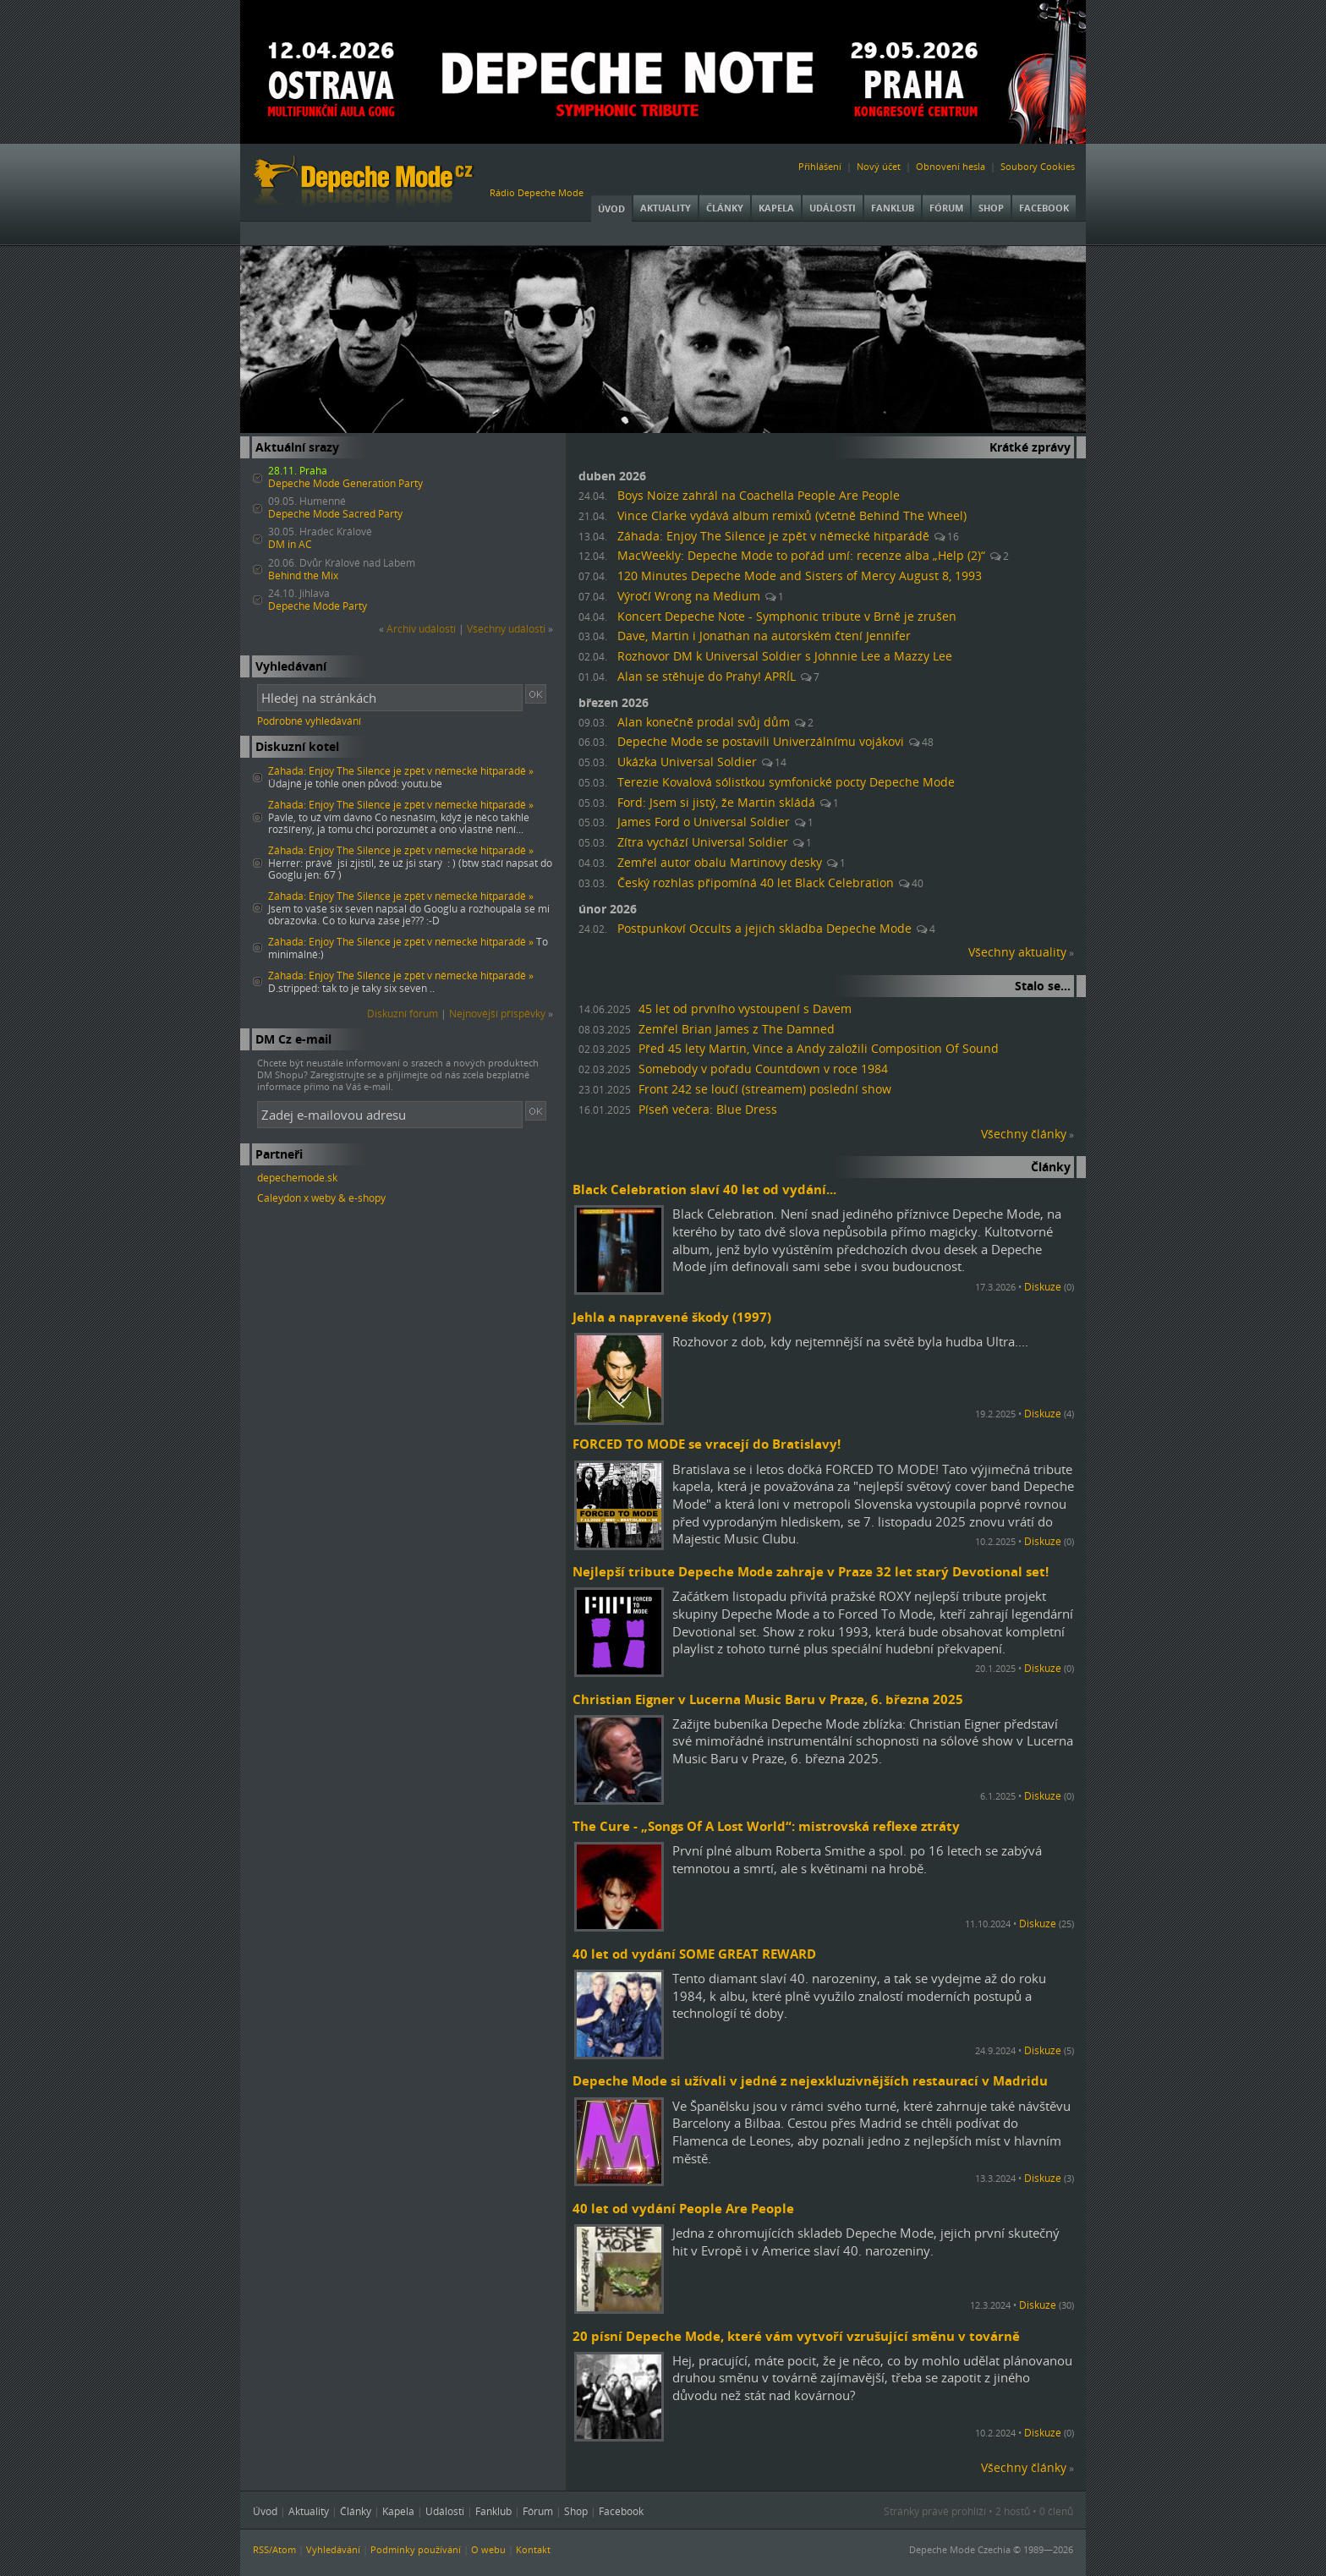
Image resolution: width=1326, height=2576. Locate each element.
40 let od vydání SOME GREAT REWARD (694, 1953)
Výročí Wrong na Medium (688, 596)
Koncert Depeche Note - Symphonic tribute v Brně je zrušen (786, 616)
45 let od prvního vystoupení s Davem (745, 1009)
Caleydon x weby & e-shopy (321, 1198)
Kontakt (533, 2549)
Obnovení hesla (950, 166)
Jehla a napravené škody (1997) (672, 1316)
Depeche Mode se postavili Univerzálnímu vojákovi (760, 741)
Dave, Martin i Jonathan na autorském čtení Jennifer (764, 636)
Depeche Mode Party (317, 606)
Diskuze (1042, 1287)
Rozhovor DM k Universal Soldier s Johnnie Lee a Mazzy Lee (784, 656)
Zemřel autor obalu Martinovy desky (719, 862)
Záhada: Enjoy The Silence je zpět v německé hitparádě (773, 536)
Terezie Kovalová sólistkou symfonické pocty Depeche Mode (786, 782)
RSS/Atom (274, 2549)
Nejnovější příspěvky (497, 1013)
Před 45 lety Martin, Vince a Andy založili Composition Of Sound (818, 1048)
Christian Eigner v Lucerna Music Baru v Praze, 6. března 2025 (768, 1699)
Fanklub (892, 207)
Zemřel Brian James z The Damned (736, 1029)
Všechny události (506, 629)
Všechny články (1023, 1134)
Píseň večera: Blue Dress (707, 1109)
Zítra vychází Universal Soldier (702, 842)
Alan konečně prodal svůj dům (703, 722)
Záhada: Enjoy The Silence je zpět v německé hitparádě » (401, 771)
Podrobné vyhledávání (309, 721)
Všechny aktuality (1017, 952)
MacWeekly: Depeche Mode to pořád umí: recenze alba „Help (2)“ (801, 555)
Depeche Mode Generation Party (345, 483)
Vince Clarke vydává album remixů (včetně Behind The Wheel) (792, 515)
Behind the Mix (303, 575)
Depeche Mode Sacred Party (335, 514)
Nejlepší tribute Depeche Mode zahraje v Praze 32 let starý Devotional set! (811, 1571)
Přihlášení (819, 166)
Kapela (776, 207)
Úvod (611, 208)
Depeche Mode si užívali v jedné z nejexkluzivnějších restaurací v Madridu (810, 2080)
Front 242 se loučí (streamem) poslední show (764, 1089)
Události (832, 207)
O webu (488, 2549)
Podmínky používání (415, 2549)
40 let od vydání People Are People (683, 2208)
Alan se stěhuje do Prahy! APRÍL (706, 676)
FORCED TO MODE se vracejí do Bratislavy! (707, 1443)
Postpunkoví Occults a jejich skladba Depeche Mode (764, 928)
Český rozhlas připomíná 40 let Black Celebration (755, 883)
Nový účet (879, 166)
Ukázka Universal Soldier (687, 762)
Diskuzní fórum (402, 1013)
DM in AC (290, 544)
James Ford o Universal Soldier (703, 822)
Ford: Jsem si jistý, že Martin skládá (716, 802)
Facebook (1044, 207)
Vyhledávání (333, 2549)
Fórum (946, 207)
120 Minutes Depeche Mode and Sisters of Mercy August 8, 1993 (799, 576)
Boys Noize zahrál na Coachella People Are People (758, 495)
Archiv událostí (421, 629)
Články (724, 207)
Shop (991, 207)
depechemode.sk (297, 1177)
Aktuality (665, 207)
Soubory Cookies (1037, 166)
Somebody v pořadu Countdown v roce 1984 (763, 1069)
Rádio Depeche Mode (537, 192)
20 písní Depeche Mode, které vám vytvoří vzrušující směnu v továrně (796, 2335)
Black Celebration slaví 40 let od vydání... (704, 1189)
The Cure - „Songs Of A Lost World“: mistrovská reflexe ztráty (766, 1825)
